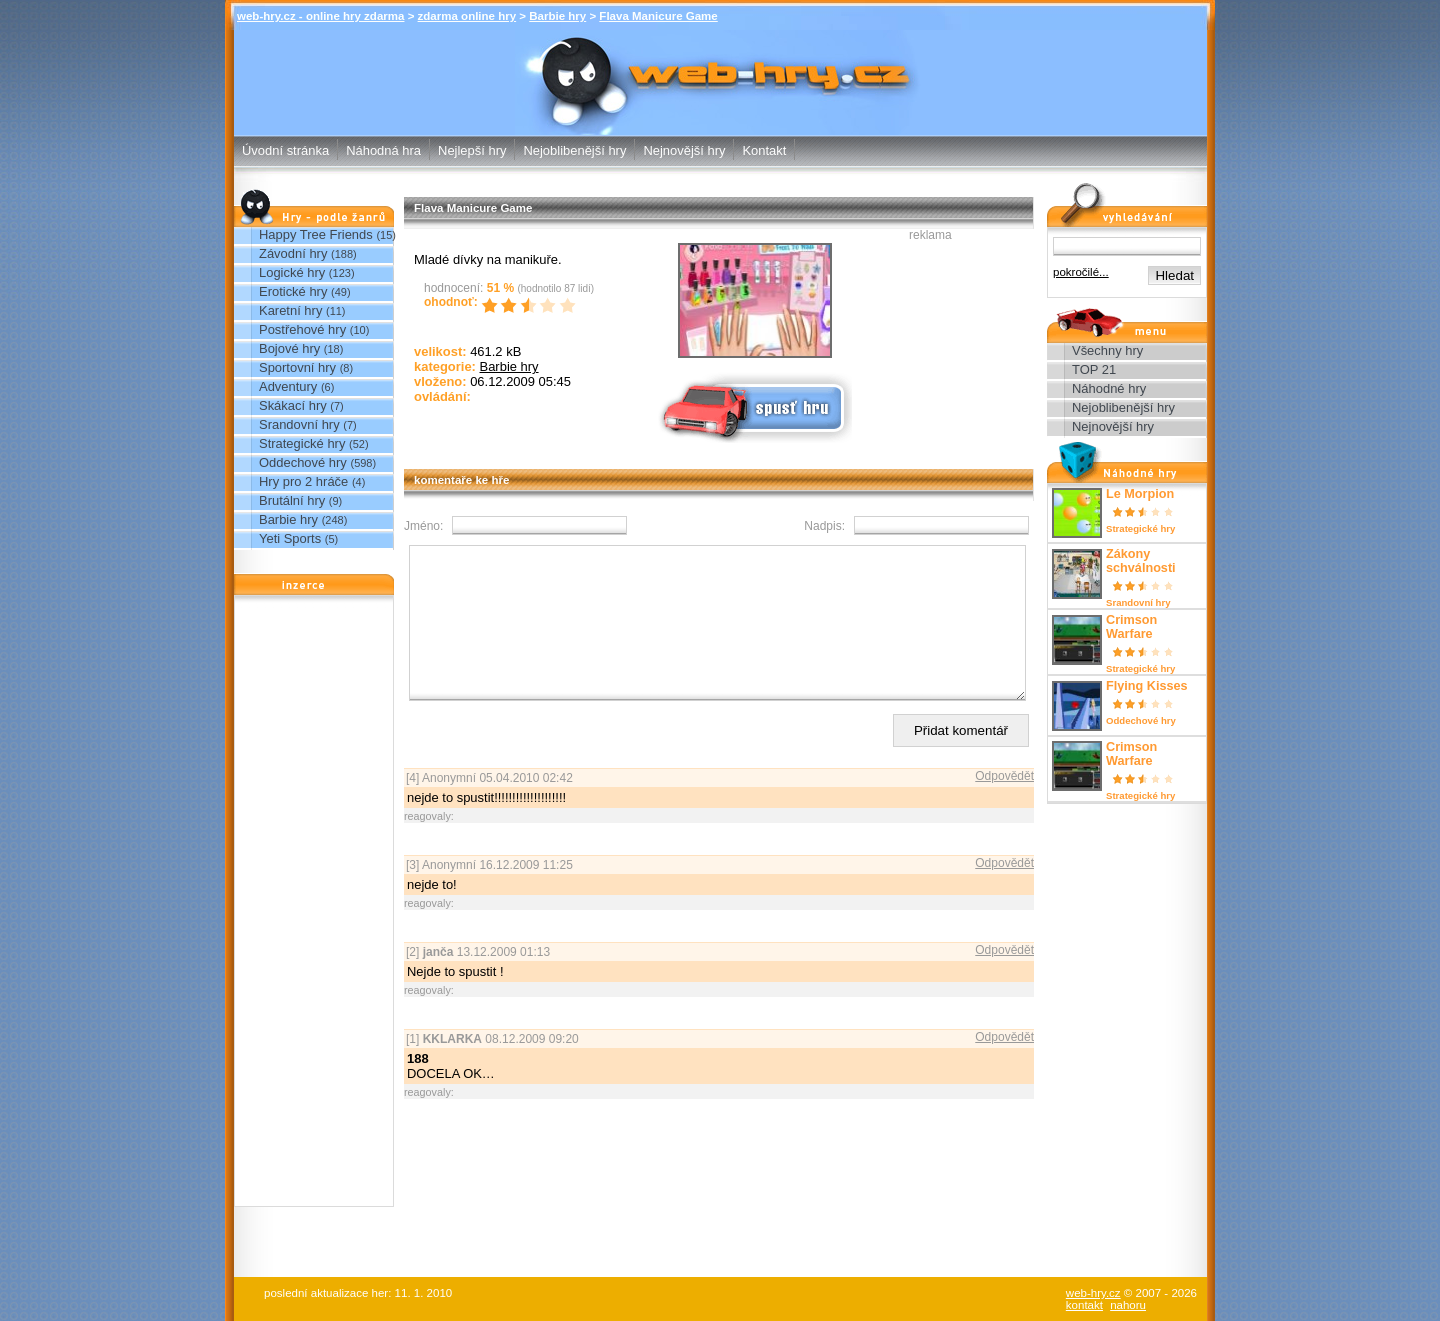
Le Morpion (1140, 494)
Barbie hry (557, 16)
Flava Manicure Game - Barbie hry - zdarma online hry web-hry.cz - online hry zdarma (720, 68)
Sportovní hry (297, 367)
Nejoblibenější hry (574, 150)
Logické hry (292, 272)
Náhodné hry (1109, 388)
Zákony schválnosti (1141, 561)
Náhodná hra (383, 150)
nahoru (1128, 1305)
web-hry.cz (1093, 1293)
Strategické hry (302, 443)
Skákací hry (293, 405)
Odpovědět (1004, 806)
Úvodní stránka (285, 150)
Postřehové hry (302, 329)
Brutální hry (292, 500)
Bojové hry (289, 348)
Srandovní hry (299, 424)
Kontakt (764, 150)
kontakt (1084, 1305)
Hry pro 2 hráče (303, 481)
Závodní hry (293, 253)
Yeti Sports (290, 538)
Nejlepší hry (472, 150)
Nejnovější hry (684, 150)
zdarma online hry (467, 16)
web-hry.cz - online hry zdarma (320, 16)
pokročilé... (1081, 272)
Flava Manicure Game (658, 16)
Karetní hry (290, 310)
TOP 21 (1094, 369)
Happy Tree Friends (316, 234)
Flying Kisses (1147, 686)
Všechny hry (1107, 350)
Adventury (288, 386)
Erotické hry (293, 291)
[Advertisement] (314, 906)
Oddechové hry (303, 462)
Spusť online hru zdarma (753, 406)
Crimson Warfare (1131, 627)
